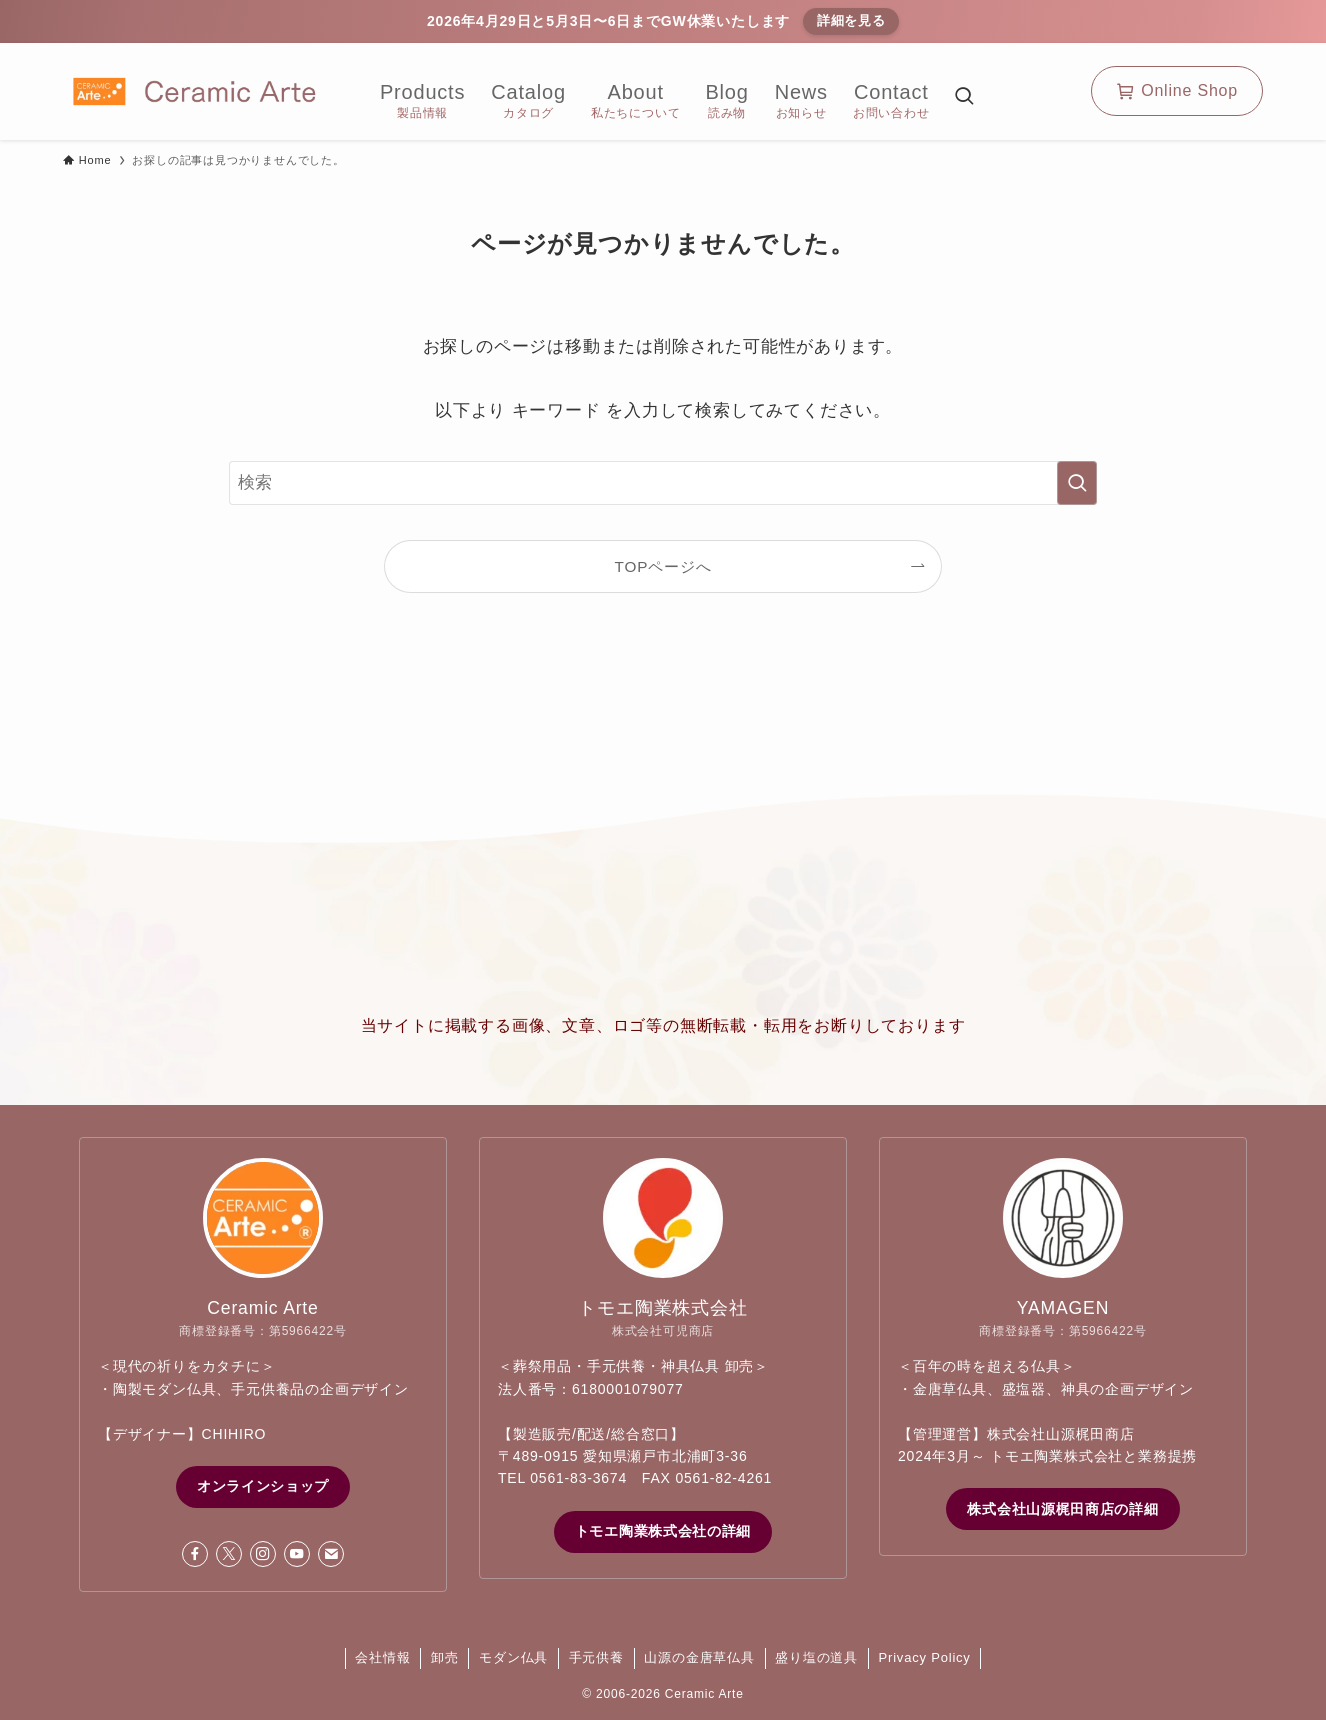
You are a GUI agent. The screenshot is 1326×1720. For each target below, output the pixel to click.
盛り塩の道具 (816, 1657)
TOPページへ (663, 566)
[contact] (331, 1554)
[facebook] (195, 1554)
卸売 (445, 1657)
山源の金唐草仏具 (699, 1657)
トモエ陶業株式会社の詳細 (663, 1531)
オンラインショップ (263, 1486)
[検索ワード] (663, 483)
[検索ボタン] (964, 98)
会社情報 (382, 1657)
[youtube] (297, 1554)
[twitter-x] (229, 1554)
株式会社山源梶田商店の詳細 (1062, 1509)
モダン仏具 (513, 1657)
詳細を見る (851, 20)
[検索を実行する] (1077, 483)
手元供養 (596, 1657)
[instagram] (263, 1554)
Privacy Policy (925, 1657)
